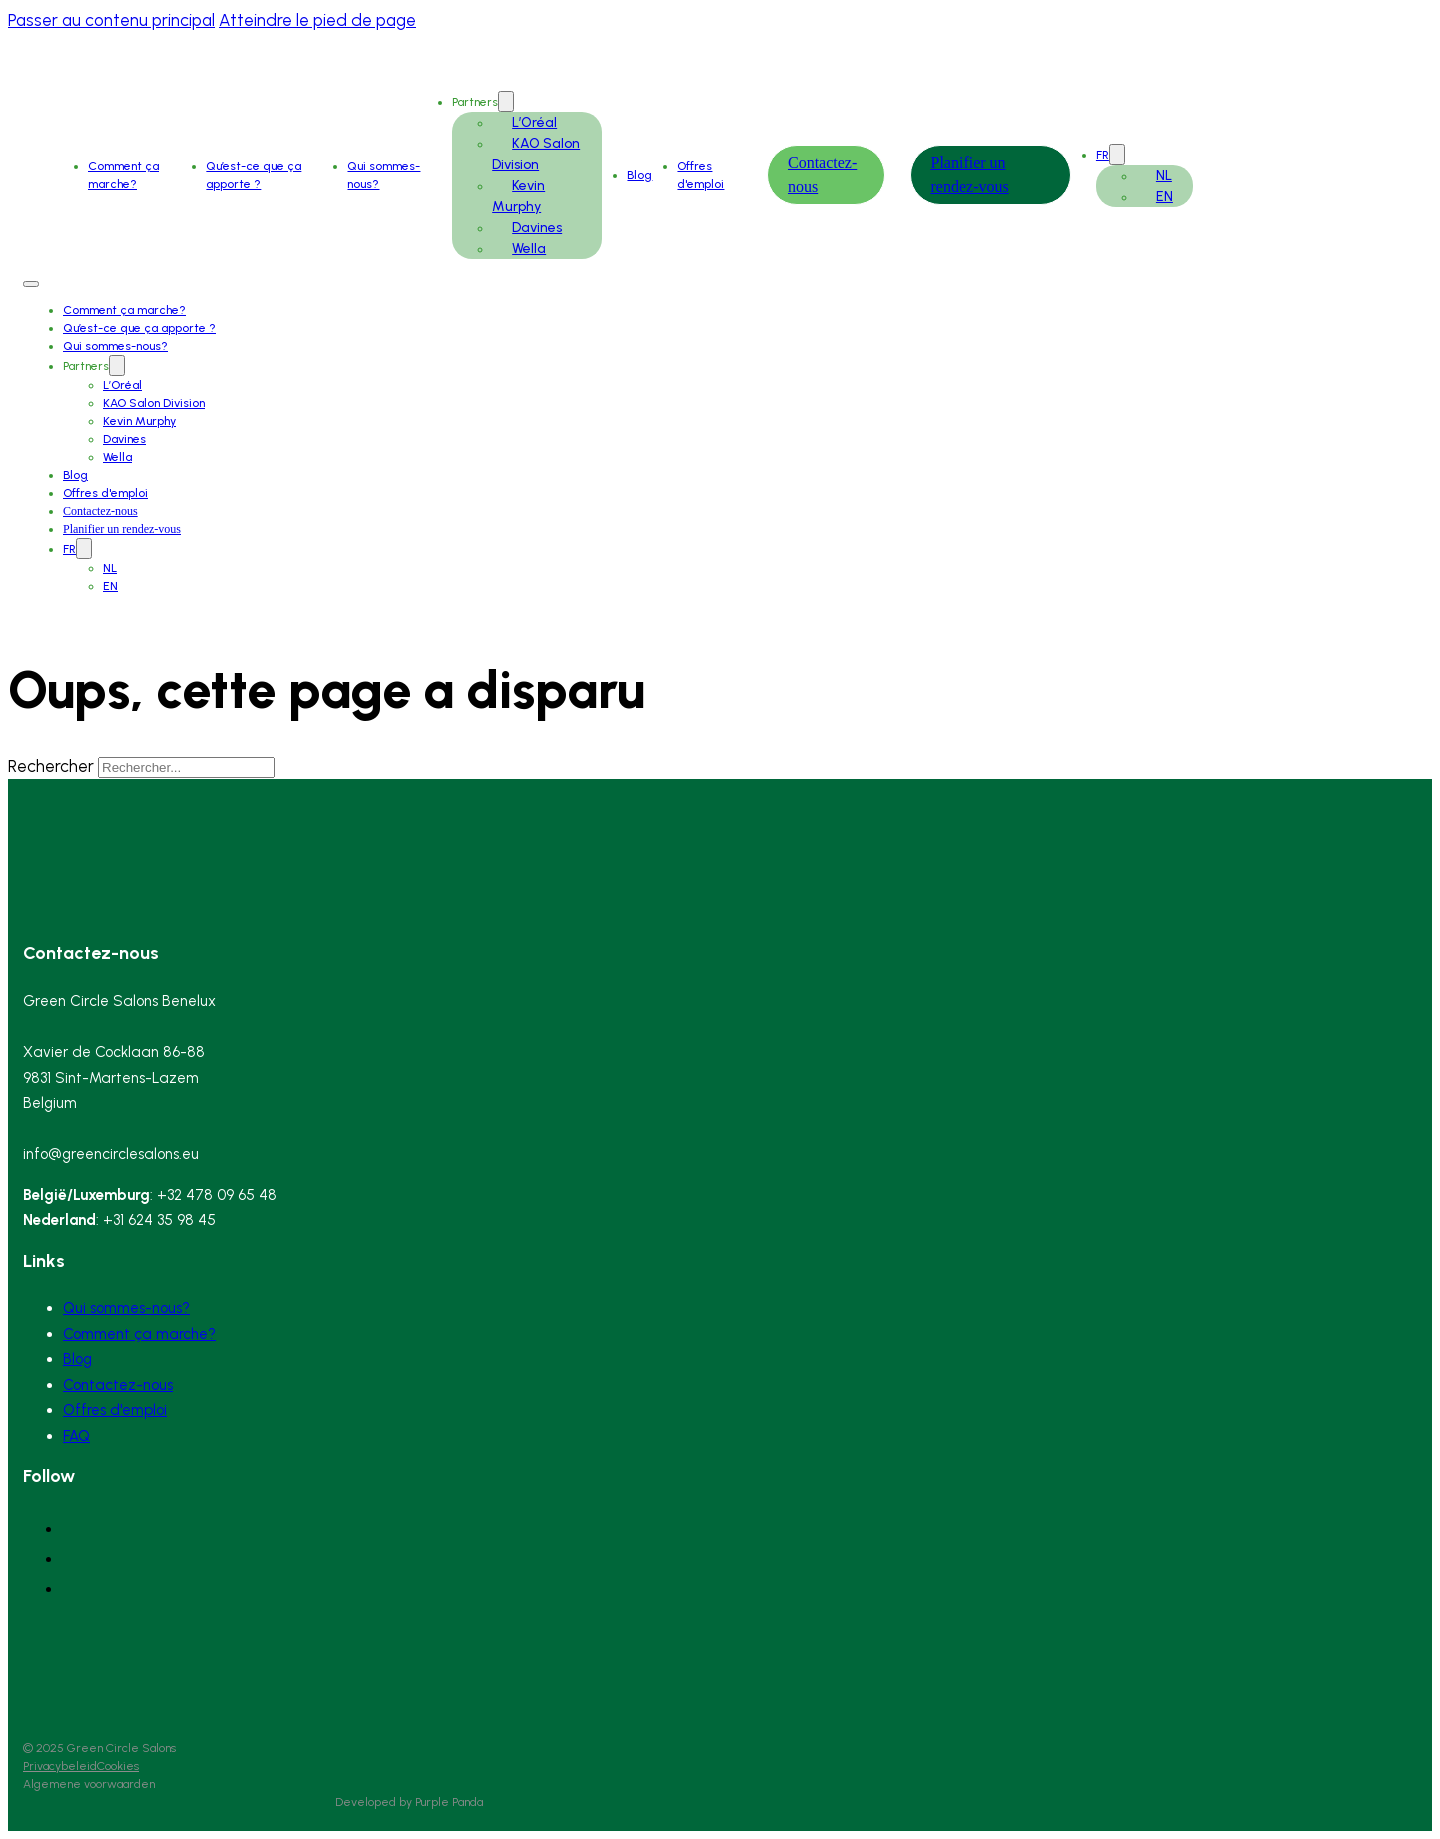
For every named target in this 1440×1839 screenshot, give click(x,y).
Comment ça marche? (124, 310)
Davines (537, 227)
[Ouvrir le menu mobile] (31, 284)
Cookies (118, 1766)
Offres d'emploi (105, 493)
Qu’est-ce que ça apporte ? (139, 328)
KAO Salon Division (154, 403)
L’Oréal (534, 122)
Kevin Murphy (139, 421)
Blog (639, 175)
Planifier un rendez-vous (122, 529)
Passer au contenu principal (111, 20)
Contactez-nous (100, 511)
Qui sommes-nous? (115, 346)
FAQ (76, 1436)
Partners (475, 102)
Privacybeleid (60, 1766)
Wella (529, 248)
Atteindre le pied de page (317, 20)
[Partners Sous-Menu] (506, 101)
